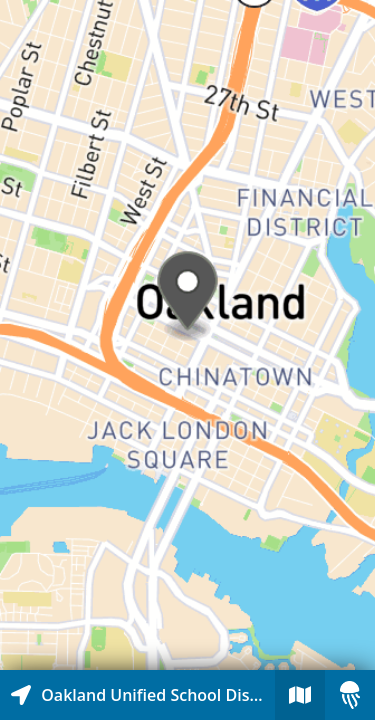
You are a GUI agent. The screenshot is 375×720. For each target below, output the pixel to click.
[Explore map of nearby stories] (187, 335)
